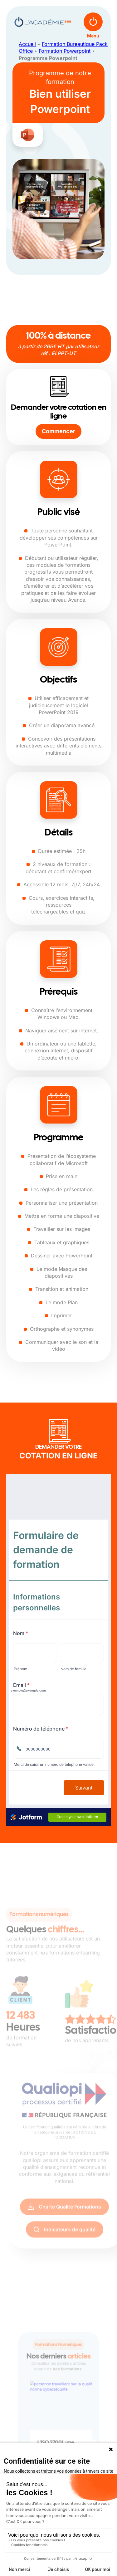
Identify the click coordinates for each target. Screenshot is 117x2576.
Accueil (27, 44)
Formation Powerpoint (64, 51)
